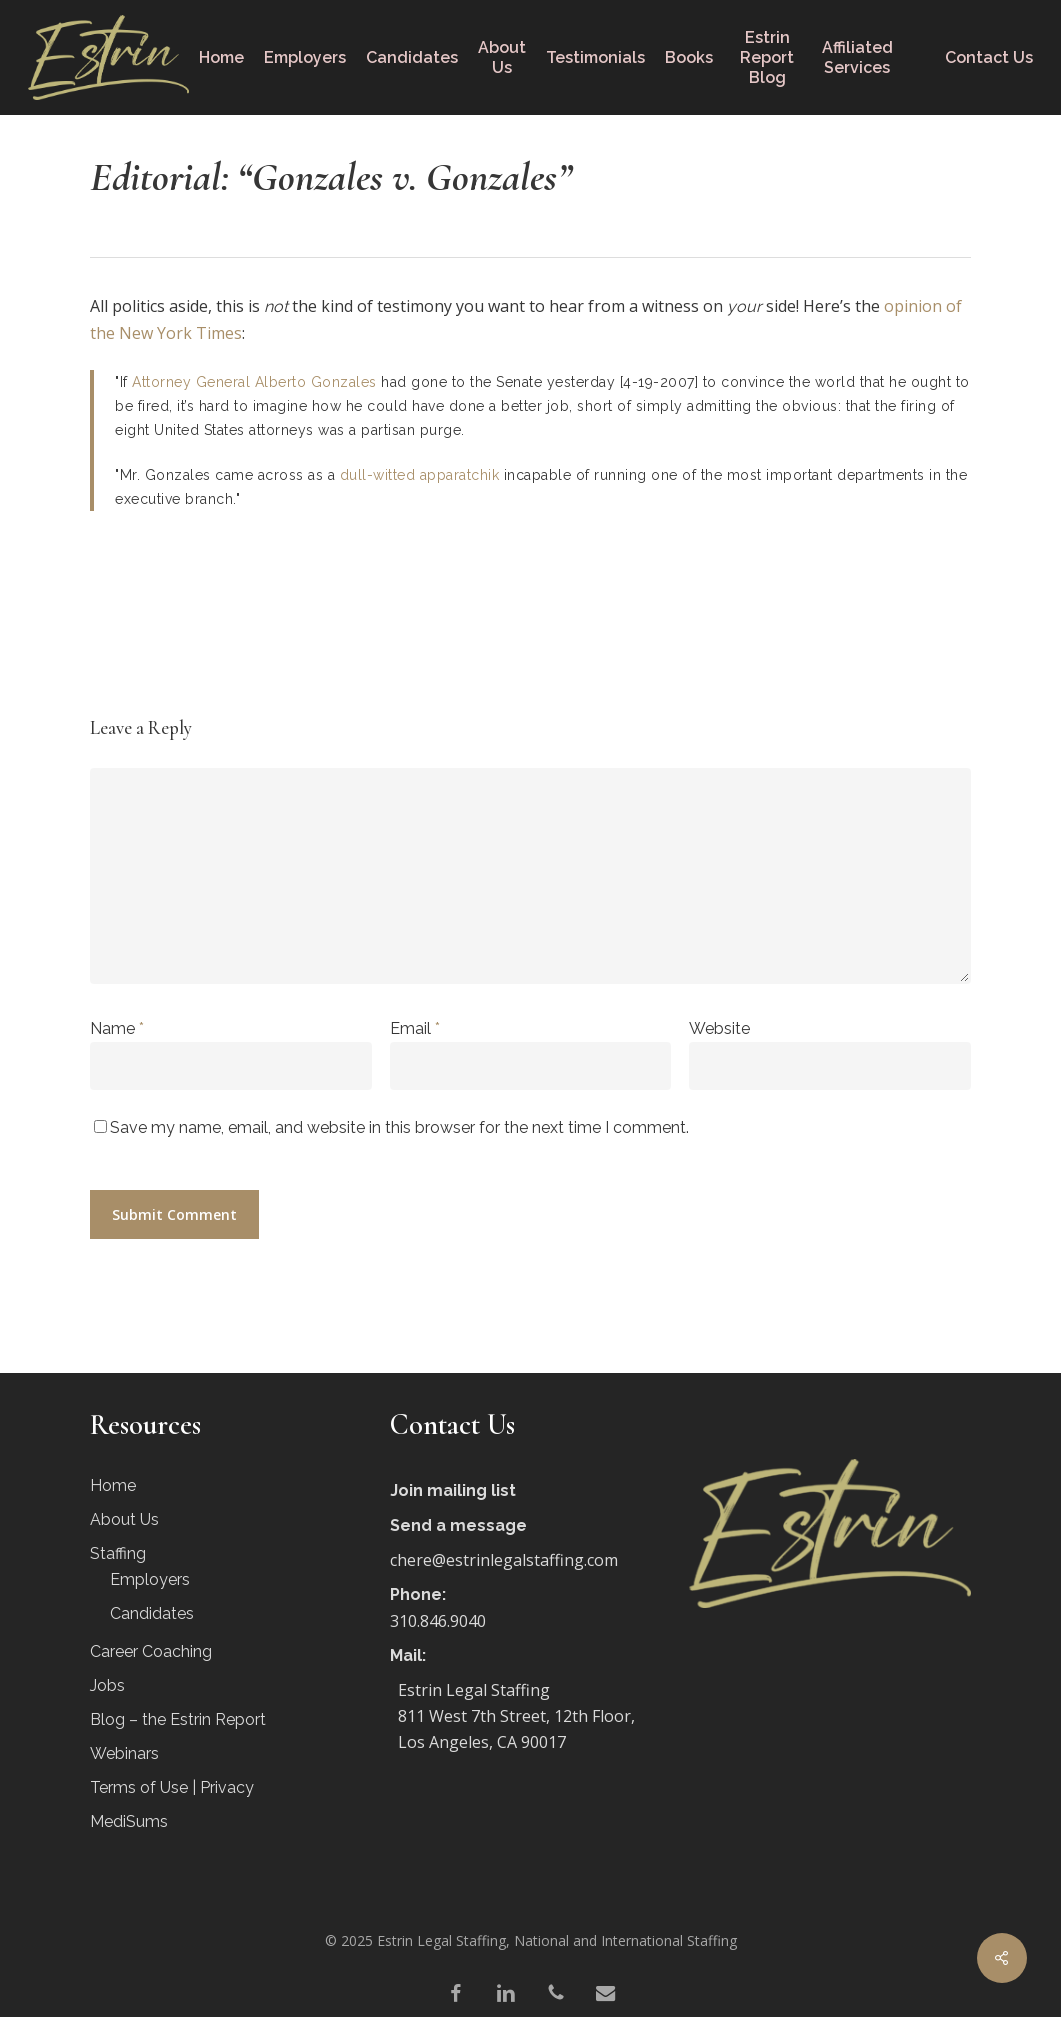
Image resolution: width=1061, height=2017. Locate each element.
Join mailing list (453, 1490)
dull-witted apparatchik (420, 475)
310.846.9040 (438, 1621)
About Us (124, 1519)
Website (719, 1028)
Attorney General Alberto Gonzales (254, 382)
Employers (150, 1579)
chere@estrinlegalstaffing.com (504, 1560)
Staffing (118, 1553)
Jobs (107, 1685)
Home (113, 1485)
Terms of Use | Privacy (172, 1787)
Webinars (124, 1753)
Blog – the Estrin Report (178, 1719)
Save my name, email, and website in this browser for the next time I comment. (399, 1127)
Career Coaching (151, 1651)
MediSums (129, 1821)
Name (117, 1028)
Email (415, 1028)
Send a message (458, 1525)
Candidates (152, 1613)
